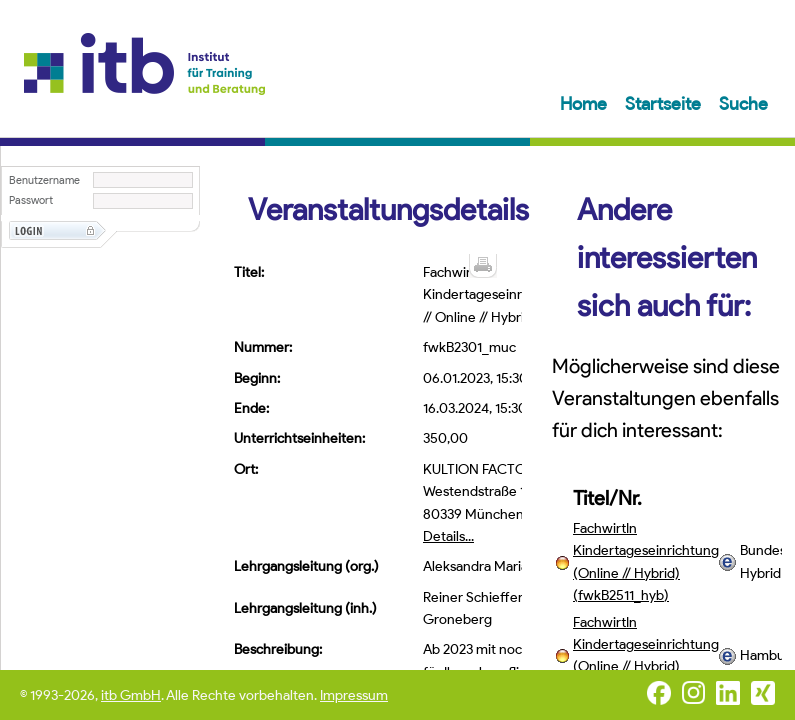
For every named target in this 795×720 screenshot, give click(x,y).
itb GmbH (131, 695)
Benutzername (44, 180)
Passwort (31, 200)
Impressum (354, 695)
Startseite (665, 104)
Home (585, 104)
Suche (743, 104)
